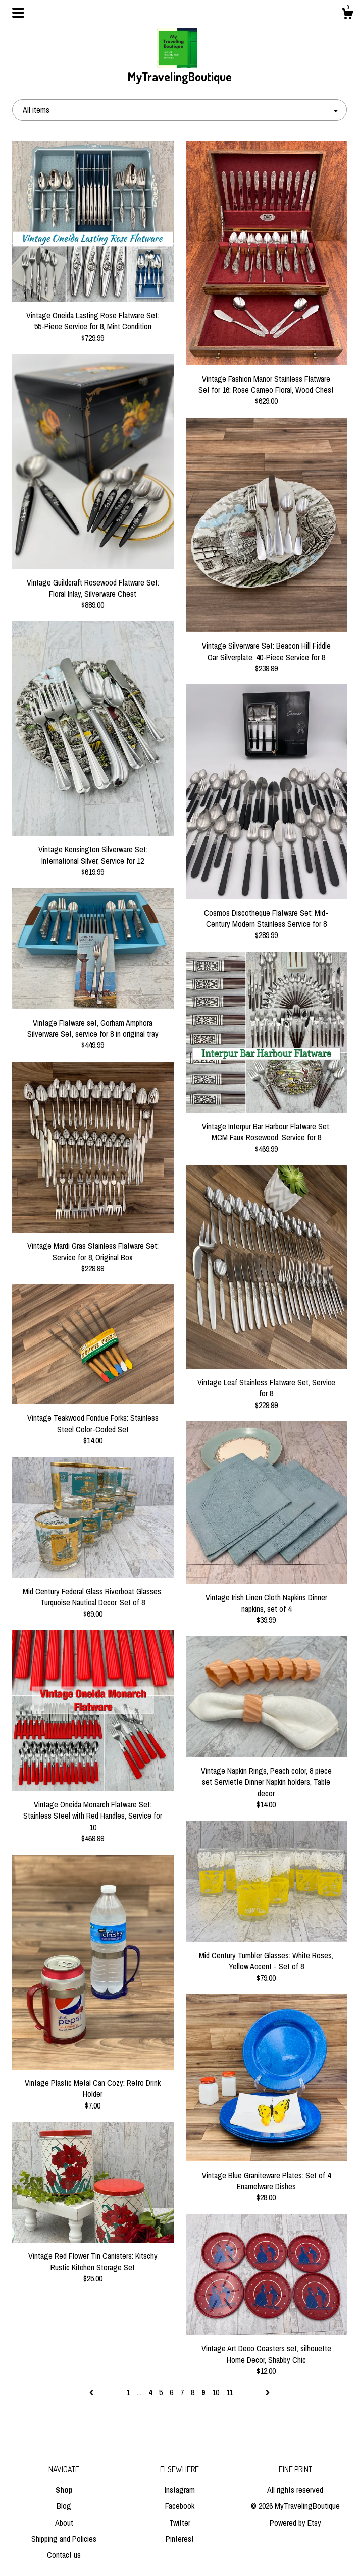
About (64, 2522)
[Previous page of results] (92, 2392)
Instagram (180, 2489)
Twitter (179, 2522)
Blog (64, 2505)
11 (229, 2392)
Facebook (179, 2505)
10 (215, 2392)
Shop (64, 2489)
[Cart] (347, 15)
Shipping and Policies (63, 2538)
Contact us (64, 2554)
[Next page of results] (267, 2392)
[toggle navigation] (18, 13)
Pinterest (180, 2538)
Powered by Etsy (295, 2522)
